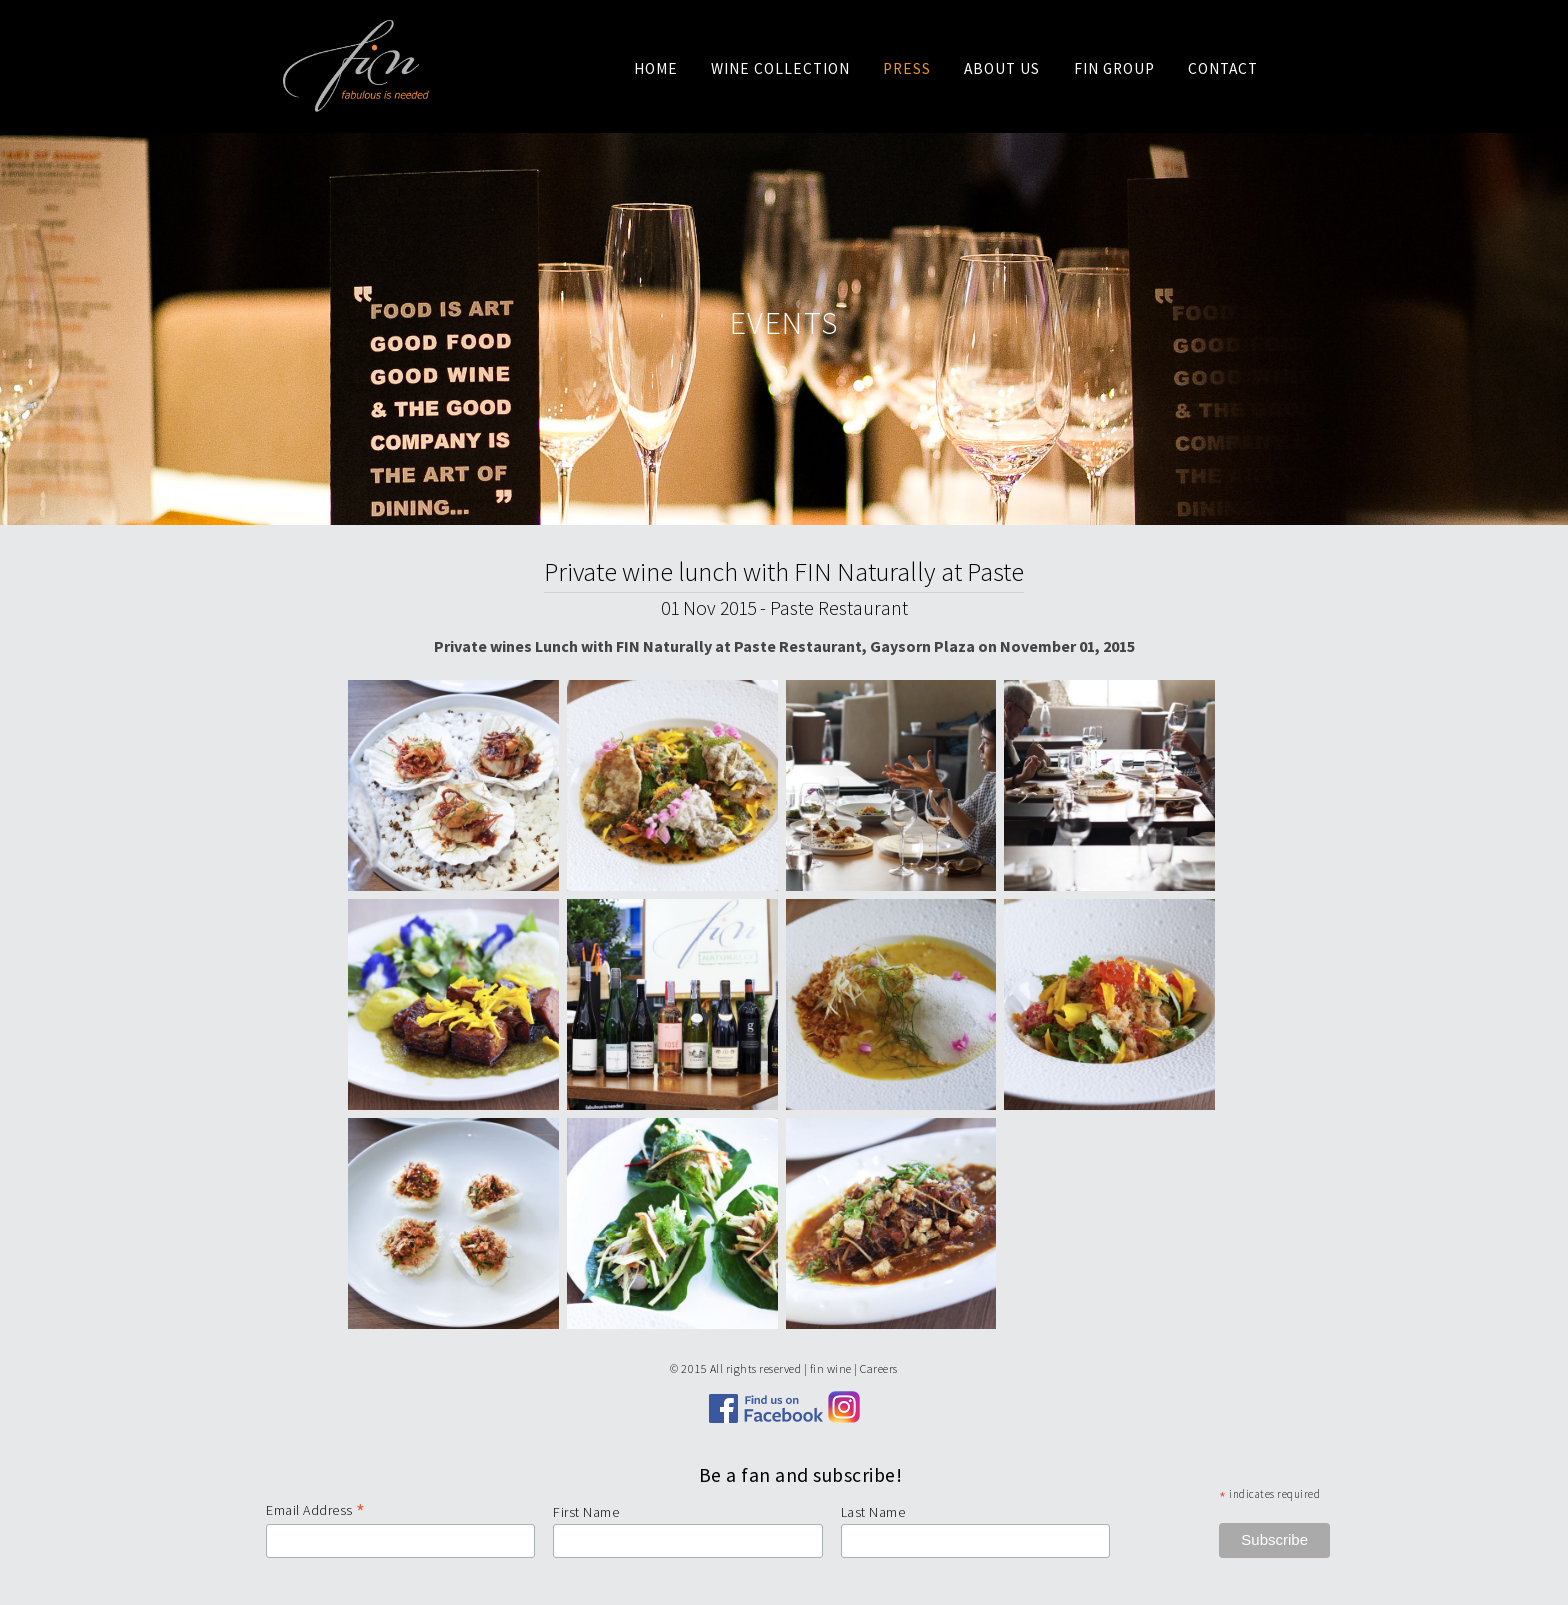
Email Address (316, 1510)
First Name (586, 1512)
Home (656, 68)
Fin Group (1114, 68)
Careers (879, 1368)
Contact (1223, 68)
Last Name (873, 1512)
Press (907, 68)
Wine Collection (780, 68)
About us (1002, 68)
